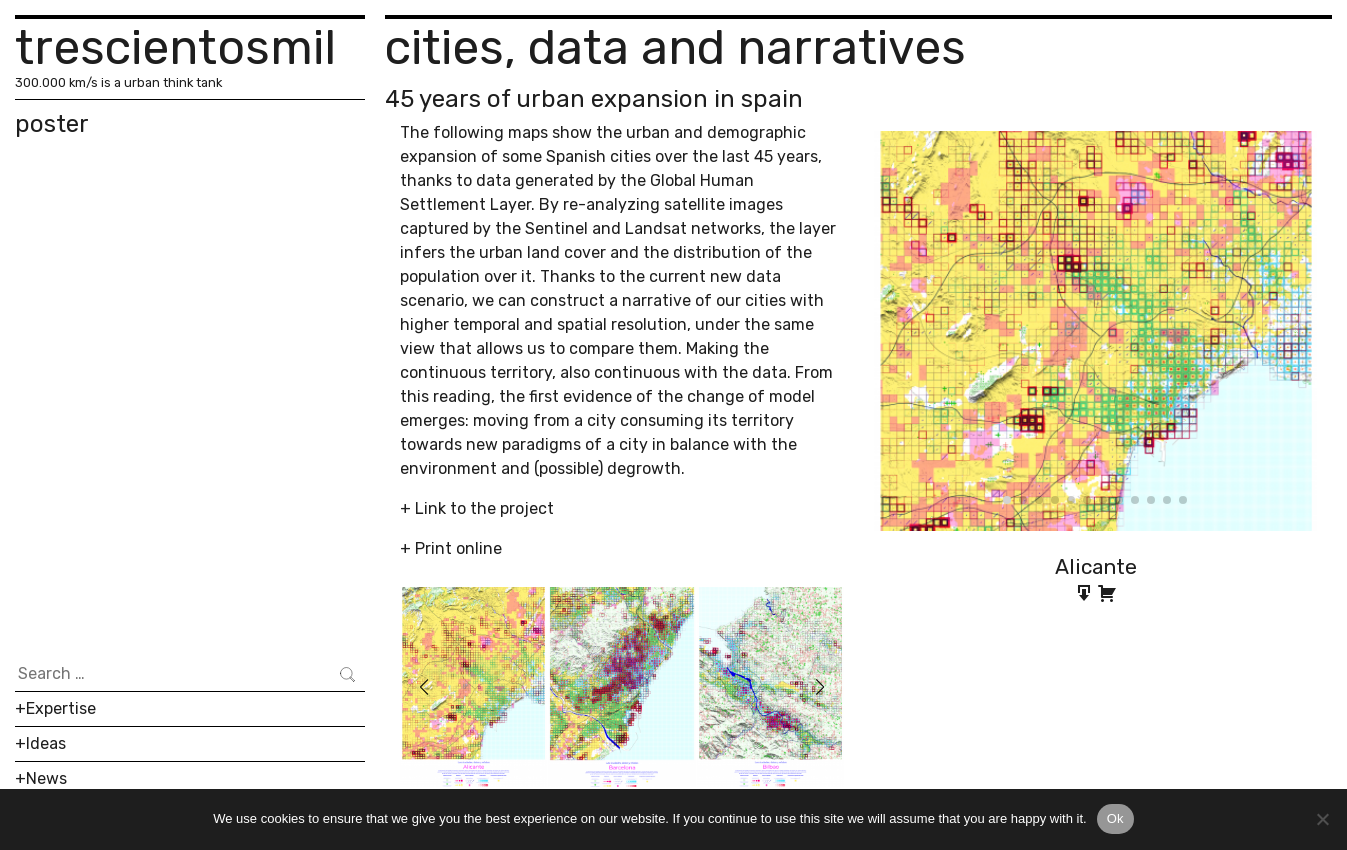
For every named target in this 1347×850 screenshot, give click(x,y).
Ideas (46, 743)
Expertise (61, 708)
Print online (458, 548)
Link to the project (484, 508)
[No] (1322, 819)
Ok (1115, 818)
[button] (423, 687)
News (46, 778)
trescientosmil (175, 47)
